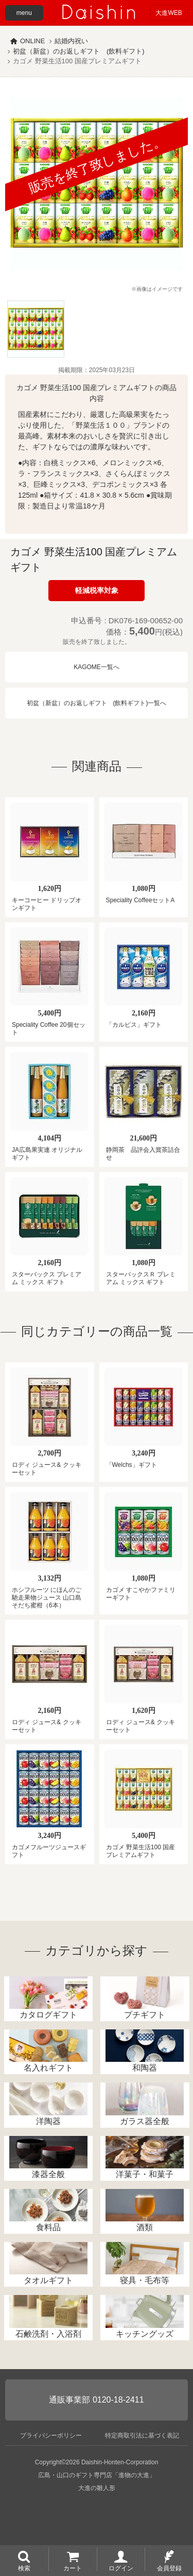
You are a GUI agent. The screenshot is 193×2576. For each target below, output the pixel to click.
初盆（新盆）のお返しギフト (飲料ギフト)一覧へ (97, 703)
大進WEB (168, 12)
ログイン (121, 2568)
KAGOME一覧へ (96, 667)
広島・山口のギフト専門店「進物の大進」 (96, 2505)
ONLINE (32, 41)
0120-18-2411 (118, 2429)
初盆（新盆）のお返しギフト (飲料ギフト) (79, 51)
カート (72, 2568)
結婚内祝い (71, 41)
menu (24, 12)
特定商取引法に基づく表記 (142, 2465)
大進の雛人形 (96, 2517)
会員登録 (169, 2568)
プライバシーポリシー (51, 2465)
